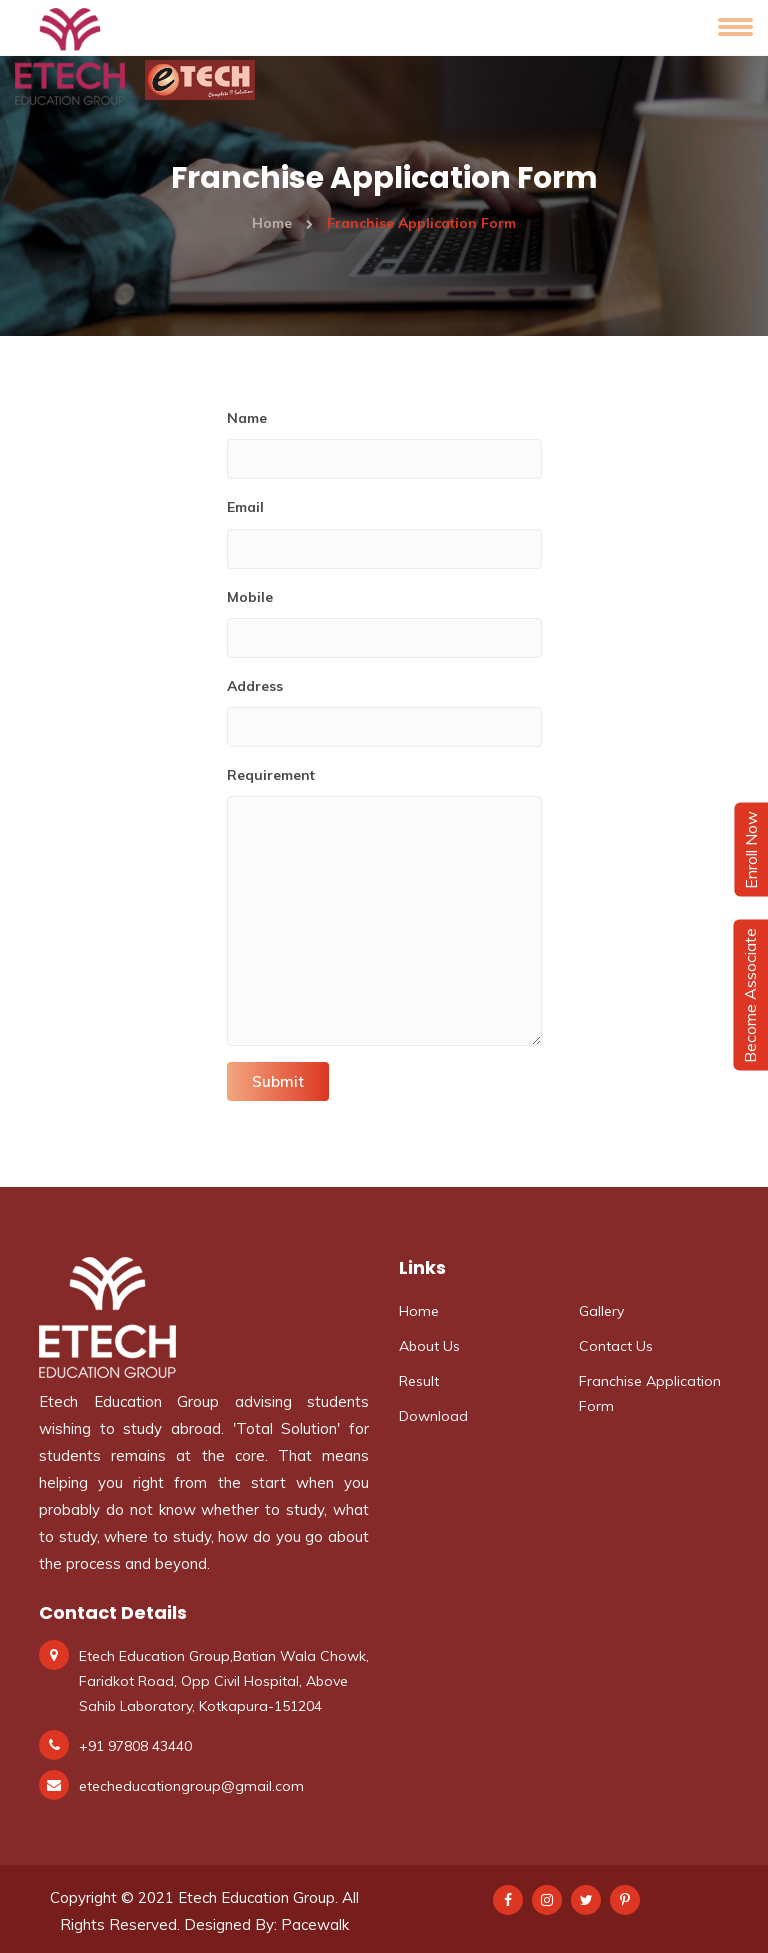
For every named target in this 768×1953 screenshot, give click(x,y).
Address (255, 686)
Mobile (250, 597)
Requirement (271, 775)
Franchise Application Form (650, 1393)
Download (433, 1416)
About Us (429, 1346)
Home (282, 223)
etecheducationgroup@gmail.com (191, 1786)
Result (419, 1381)
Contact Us (616, 1346)
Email (245, 507)
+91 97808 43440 (135, 1746)
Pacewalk (315, 1924)
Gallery (601, 1311)
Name (247, 418)
